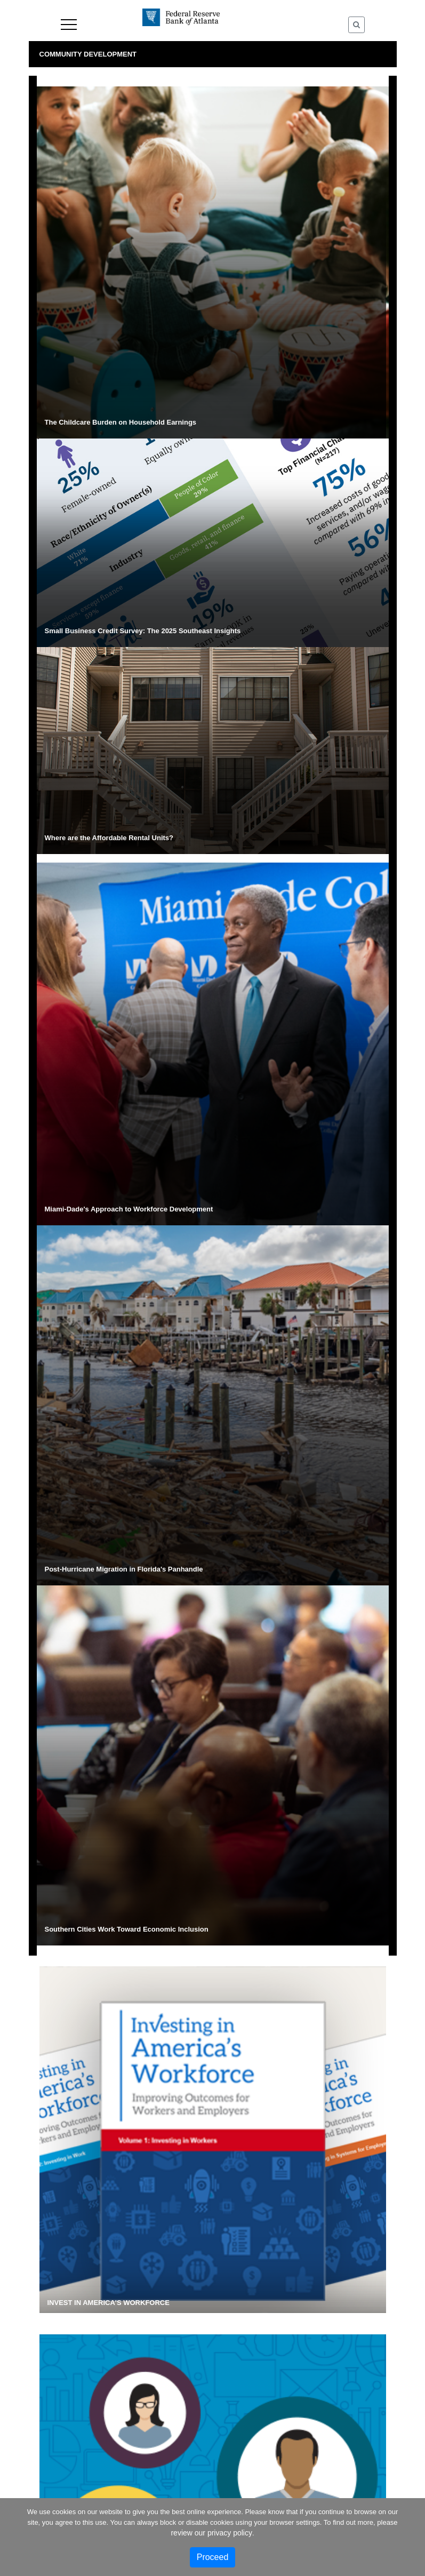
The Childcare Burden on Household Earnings (121, 422)
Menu (69, 24)
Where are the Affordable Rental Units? (109, 838)
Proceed (213, 2557)
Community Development (88, 54)
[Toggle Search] (356, 25)
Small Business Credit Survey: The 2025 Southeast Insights (143, 631)
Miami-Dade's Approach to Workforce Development (129, 1209)
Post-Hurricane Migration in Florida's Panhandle (124, 1569)
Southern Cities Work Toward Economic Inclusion (127, 1929)
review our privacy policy (211, 2533)
